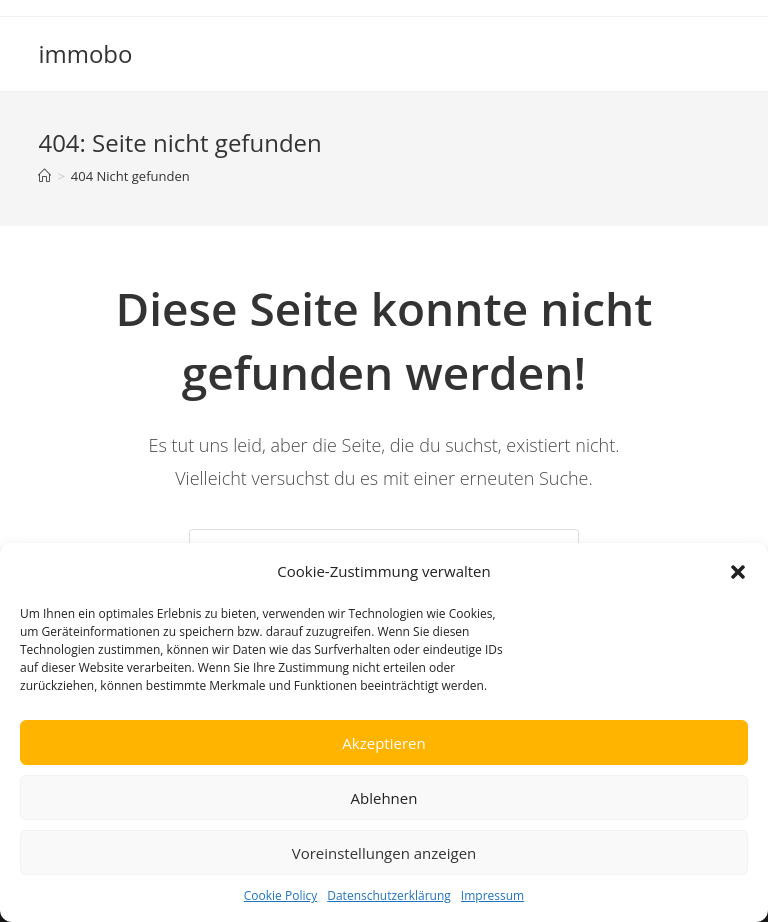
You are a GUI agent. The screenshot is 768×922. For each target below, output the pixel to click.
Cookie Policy (280, 895)
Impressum (492, 895)
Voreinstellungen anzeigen (384, 853)
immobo (85, 53)
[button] (738, 572)
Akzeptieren (383, 743)
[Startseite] (44, 176)
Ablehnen (384, 798)
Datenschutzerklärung (389, 895)
